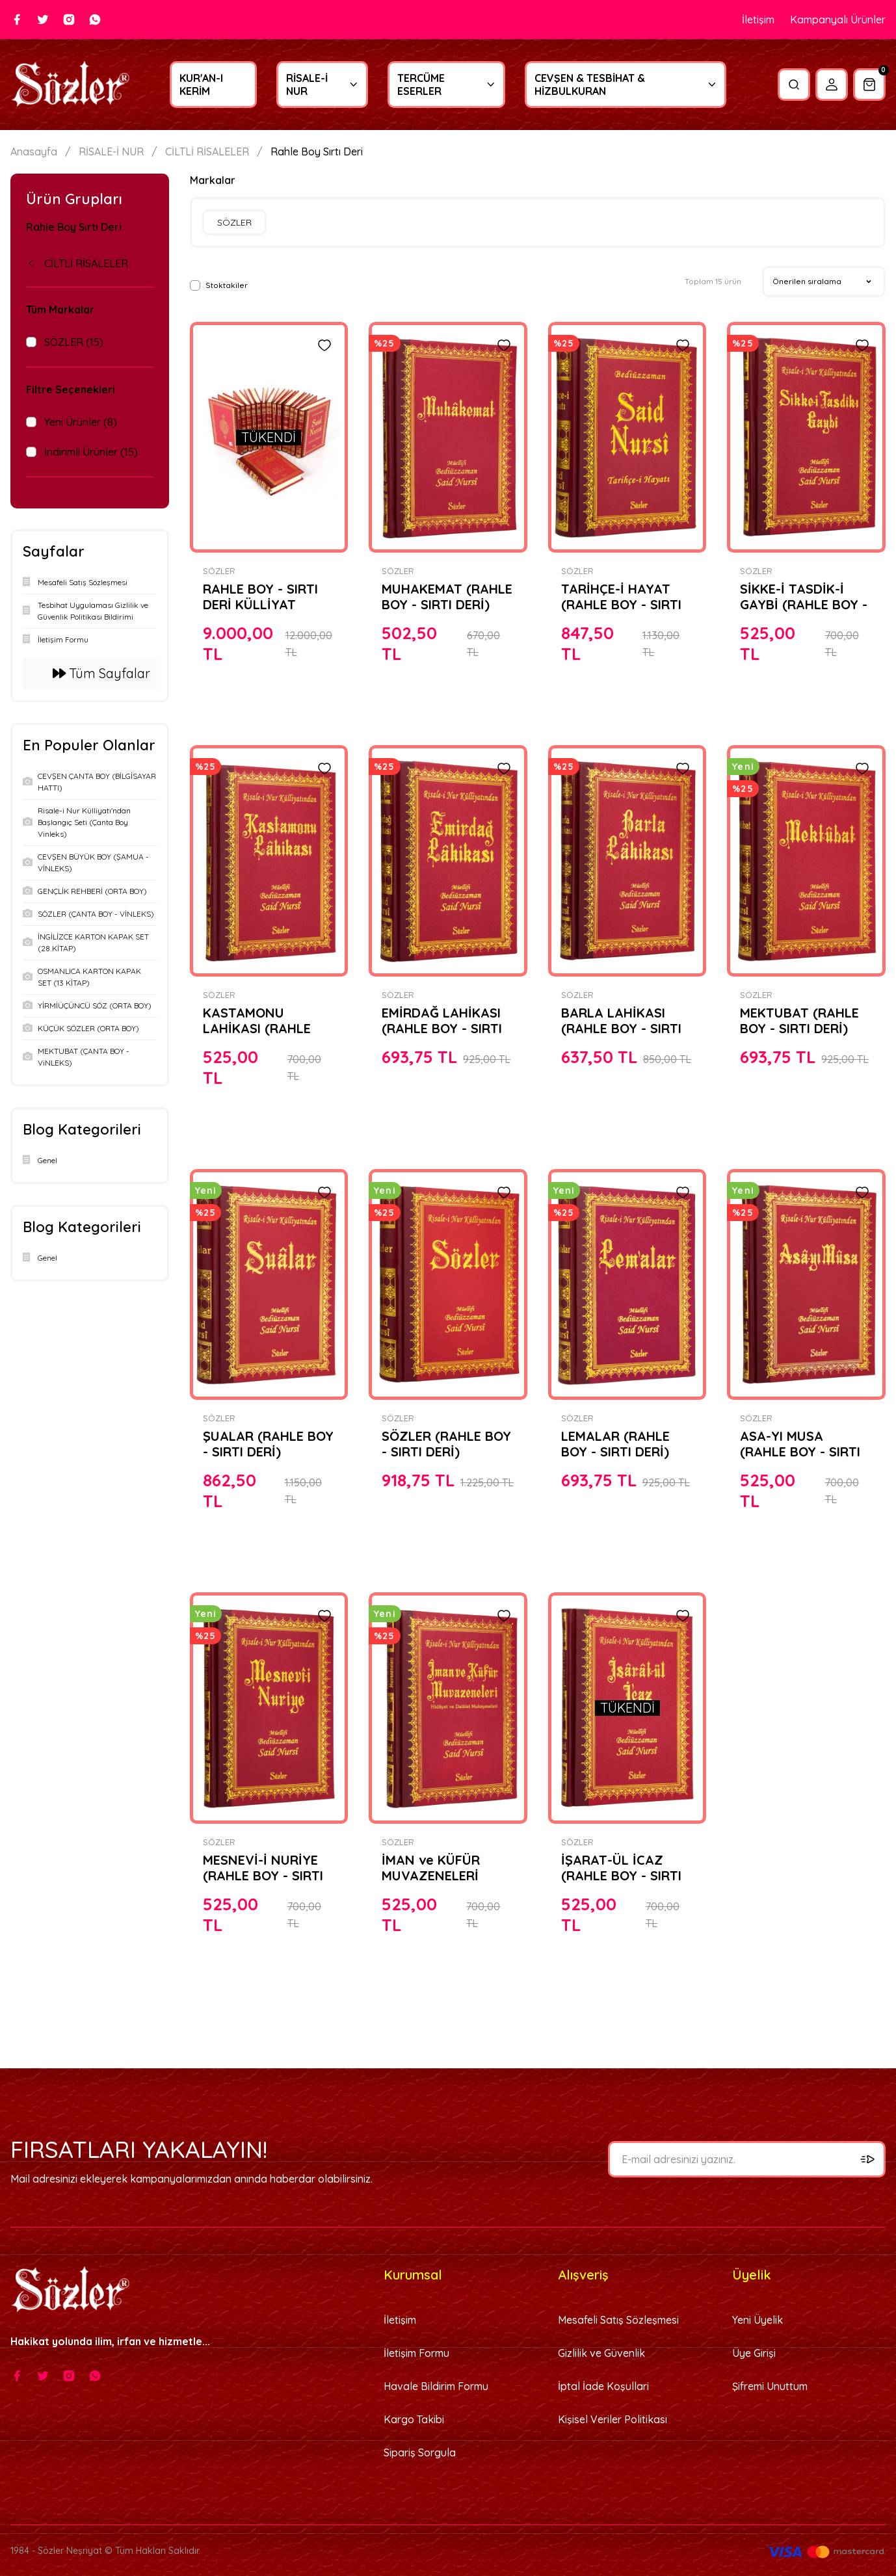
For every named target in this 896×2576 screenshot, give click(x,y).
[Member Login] (831, 84)
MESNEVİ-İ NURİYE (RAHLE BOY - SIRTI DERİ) (263, 1868)
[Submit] (867, 2159)
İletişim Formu (416, 2352)
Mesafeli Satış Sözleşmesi (618, 2319)
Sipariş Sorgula (420, 2452)
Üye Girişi (754, 2352)
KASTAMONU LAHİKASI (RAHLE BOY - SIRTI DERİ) (257, 1020)
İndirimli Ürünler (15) (91, 451)
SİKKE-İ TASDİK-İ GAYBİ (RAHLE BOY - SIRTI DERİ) (803, 596)
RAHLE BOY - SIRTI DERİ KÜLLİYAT (260, 596)
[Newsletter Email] (747, 2159)
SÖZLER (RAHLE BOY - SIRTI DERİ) (446, 1444)
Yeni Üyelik (757, 2319)
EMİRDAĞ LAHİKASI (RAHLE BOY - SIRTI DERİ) (442, 1020)
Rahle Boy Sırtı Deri (316, 152)
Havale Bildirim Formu (436, 2386)
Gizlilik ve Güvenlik (601, 2352)
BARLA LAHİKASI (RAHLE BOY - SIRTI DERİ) (621, 1020)
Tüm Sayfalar (101, 673)
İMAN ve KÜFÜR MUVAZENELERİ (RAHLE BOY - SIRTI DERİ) (442, 1868)
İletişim (758, 19)
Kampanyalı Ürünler (838, 19)
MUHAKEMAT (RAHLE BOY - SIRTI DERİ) (447, 596)
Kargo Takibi (414, 2419)
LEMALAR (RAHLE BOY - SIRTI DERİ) (615, 1444)
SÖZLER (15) (73, 341)
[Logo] (70, 84)
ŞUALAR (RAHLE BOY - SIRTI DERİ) (268, 1444)
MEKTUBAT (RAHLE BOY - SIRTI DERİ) (799, 1020)
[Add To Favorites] (324, 345)
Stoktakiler (226, 285)
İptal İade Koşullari (603, 2386)
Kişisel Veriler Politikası (612, 2419)
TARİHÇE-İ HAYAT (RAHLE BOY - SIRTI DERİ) (621, 596)
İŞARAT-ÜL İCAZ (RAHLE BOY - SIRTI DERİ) (621, 1868)
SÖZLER (219, 571)
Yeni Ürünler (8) (80, 421)
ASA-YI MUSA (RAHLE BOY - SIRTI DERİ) (800, 1444)
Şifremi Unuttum (770, 2386)
